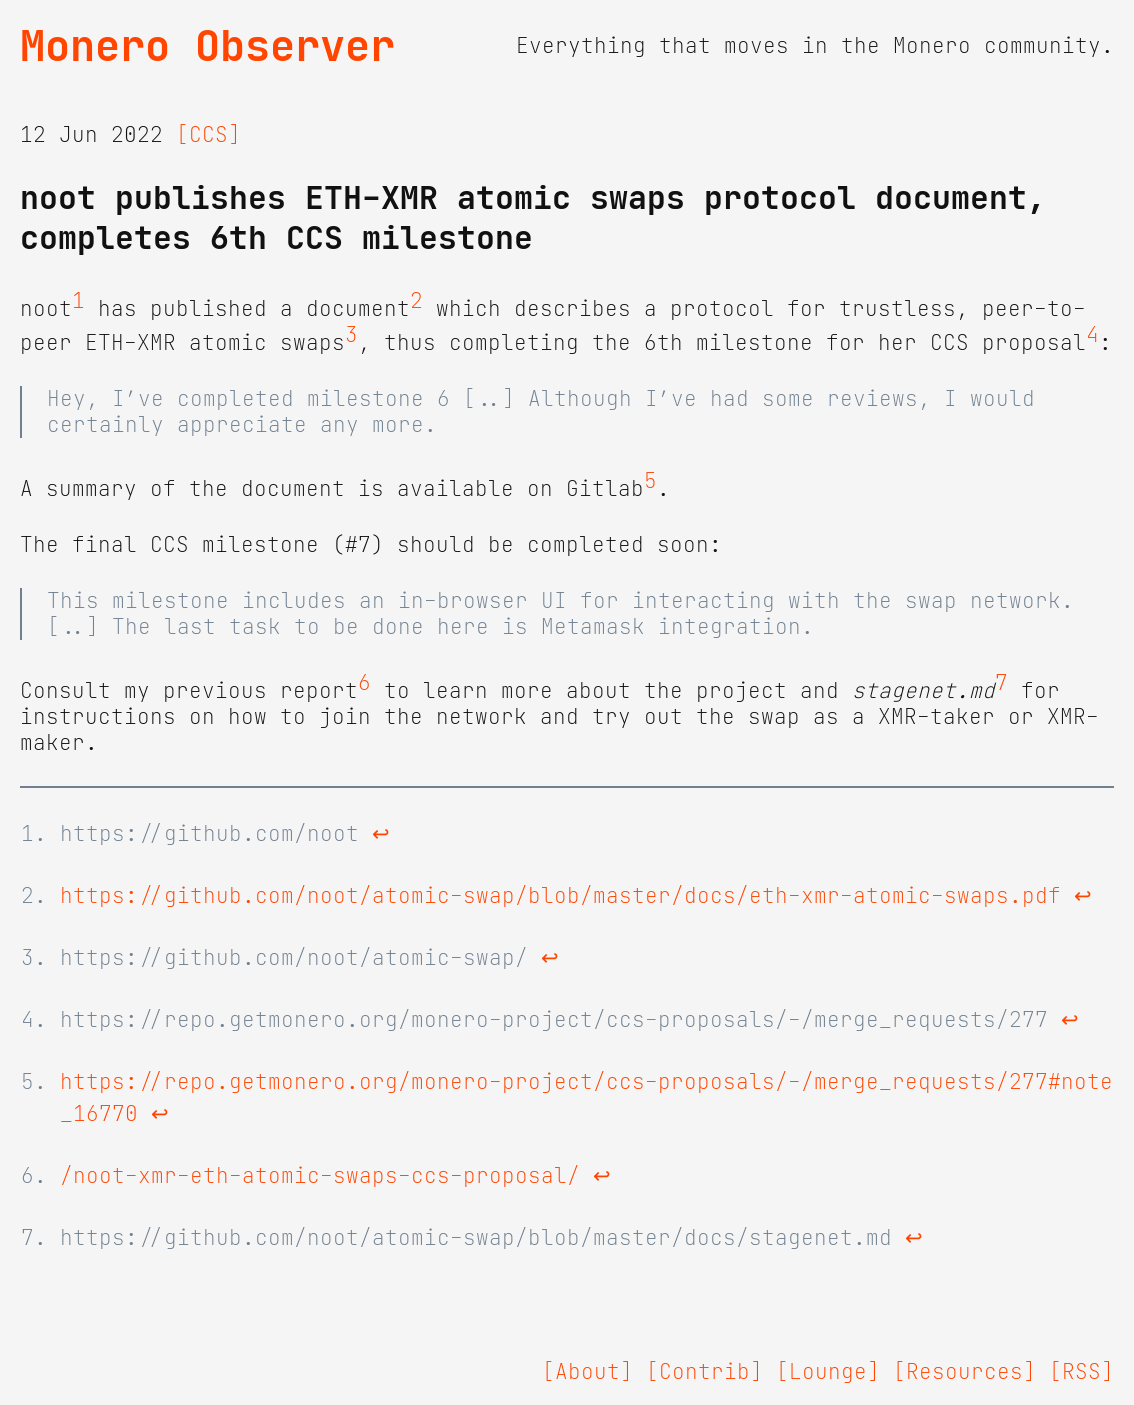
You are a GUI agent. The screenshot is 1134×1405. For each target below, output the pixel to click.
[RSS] (1081, 1372)
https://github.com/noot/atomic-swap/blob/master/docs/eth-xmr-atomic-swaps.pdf (560, 896)
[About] (587, 1372)
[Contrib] (704, 1372)
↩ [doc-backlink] (381, 834)
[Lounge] (828, 1372)
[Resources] (964, 1372)
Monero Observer (207, 46)
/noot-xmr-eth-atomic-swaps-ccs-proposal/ (320, 1176)
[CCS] (208, 135)
